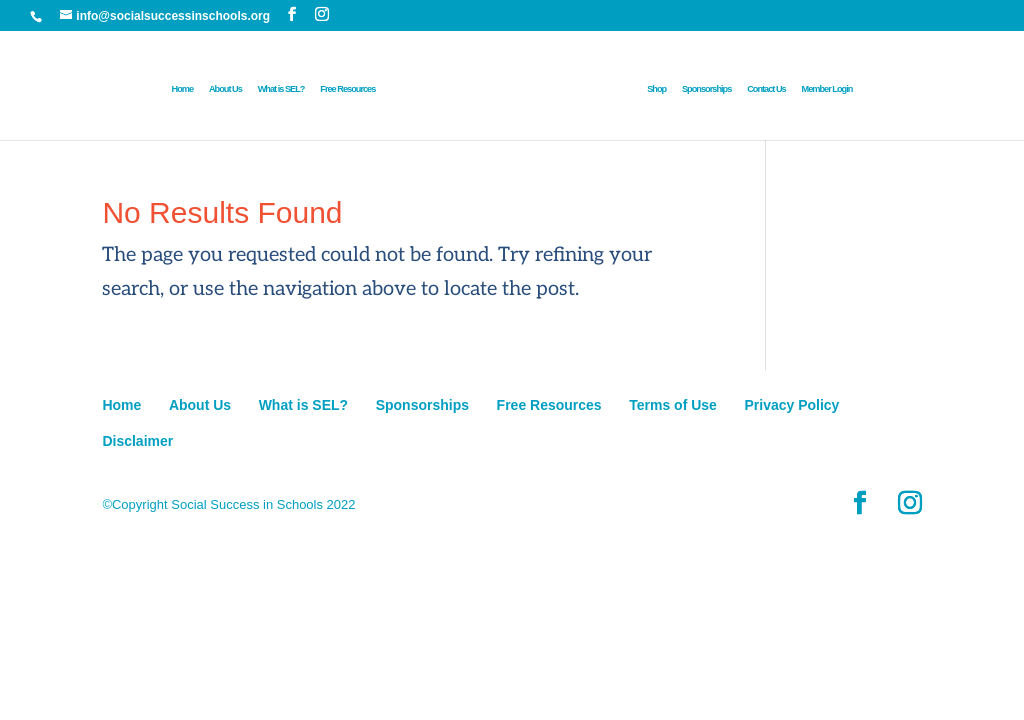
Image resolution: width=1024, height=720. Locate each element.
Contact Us (766, 89)
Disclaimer (137, 441)
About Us (225, 89)
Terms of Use (673, 405)
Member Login (827, 89)
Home (183, 89)
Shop (656, 89)
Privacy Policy (791, 405)
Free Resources (347, 89)
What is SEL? (281, 89)
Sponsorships (706, 89)
